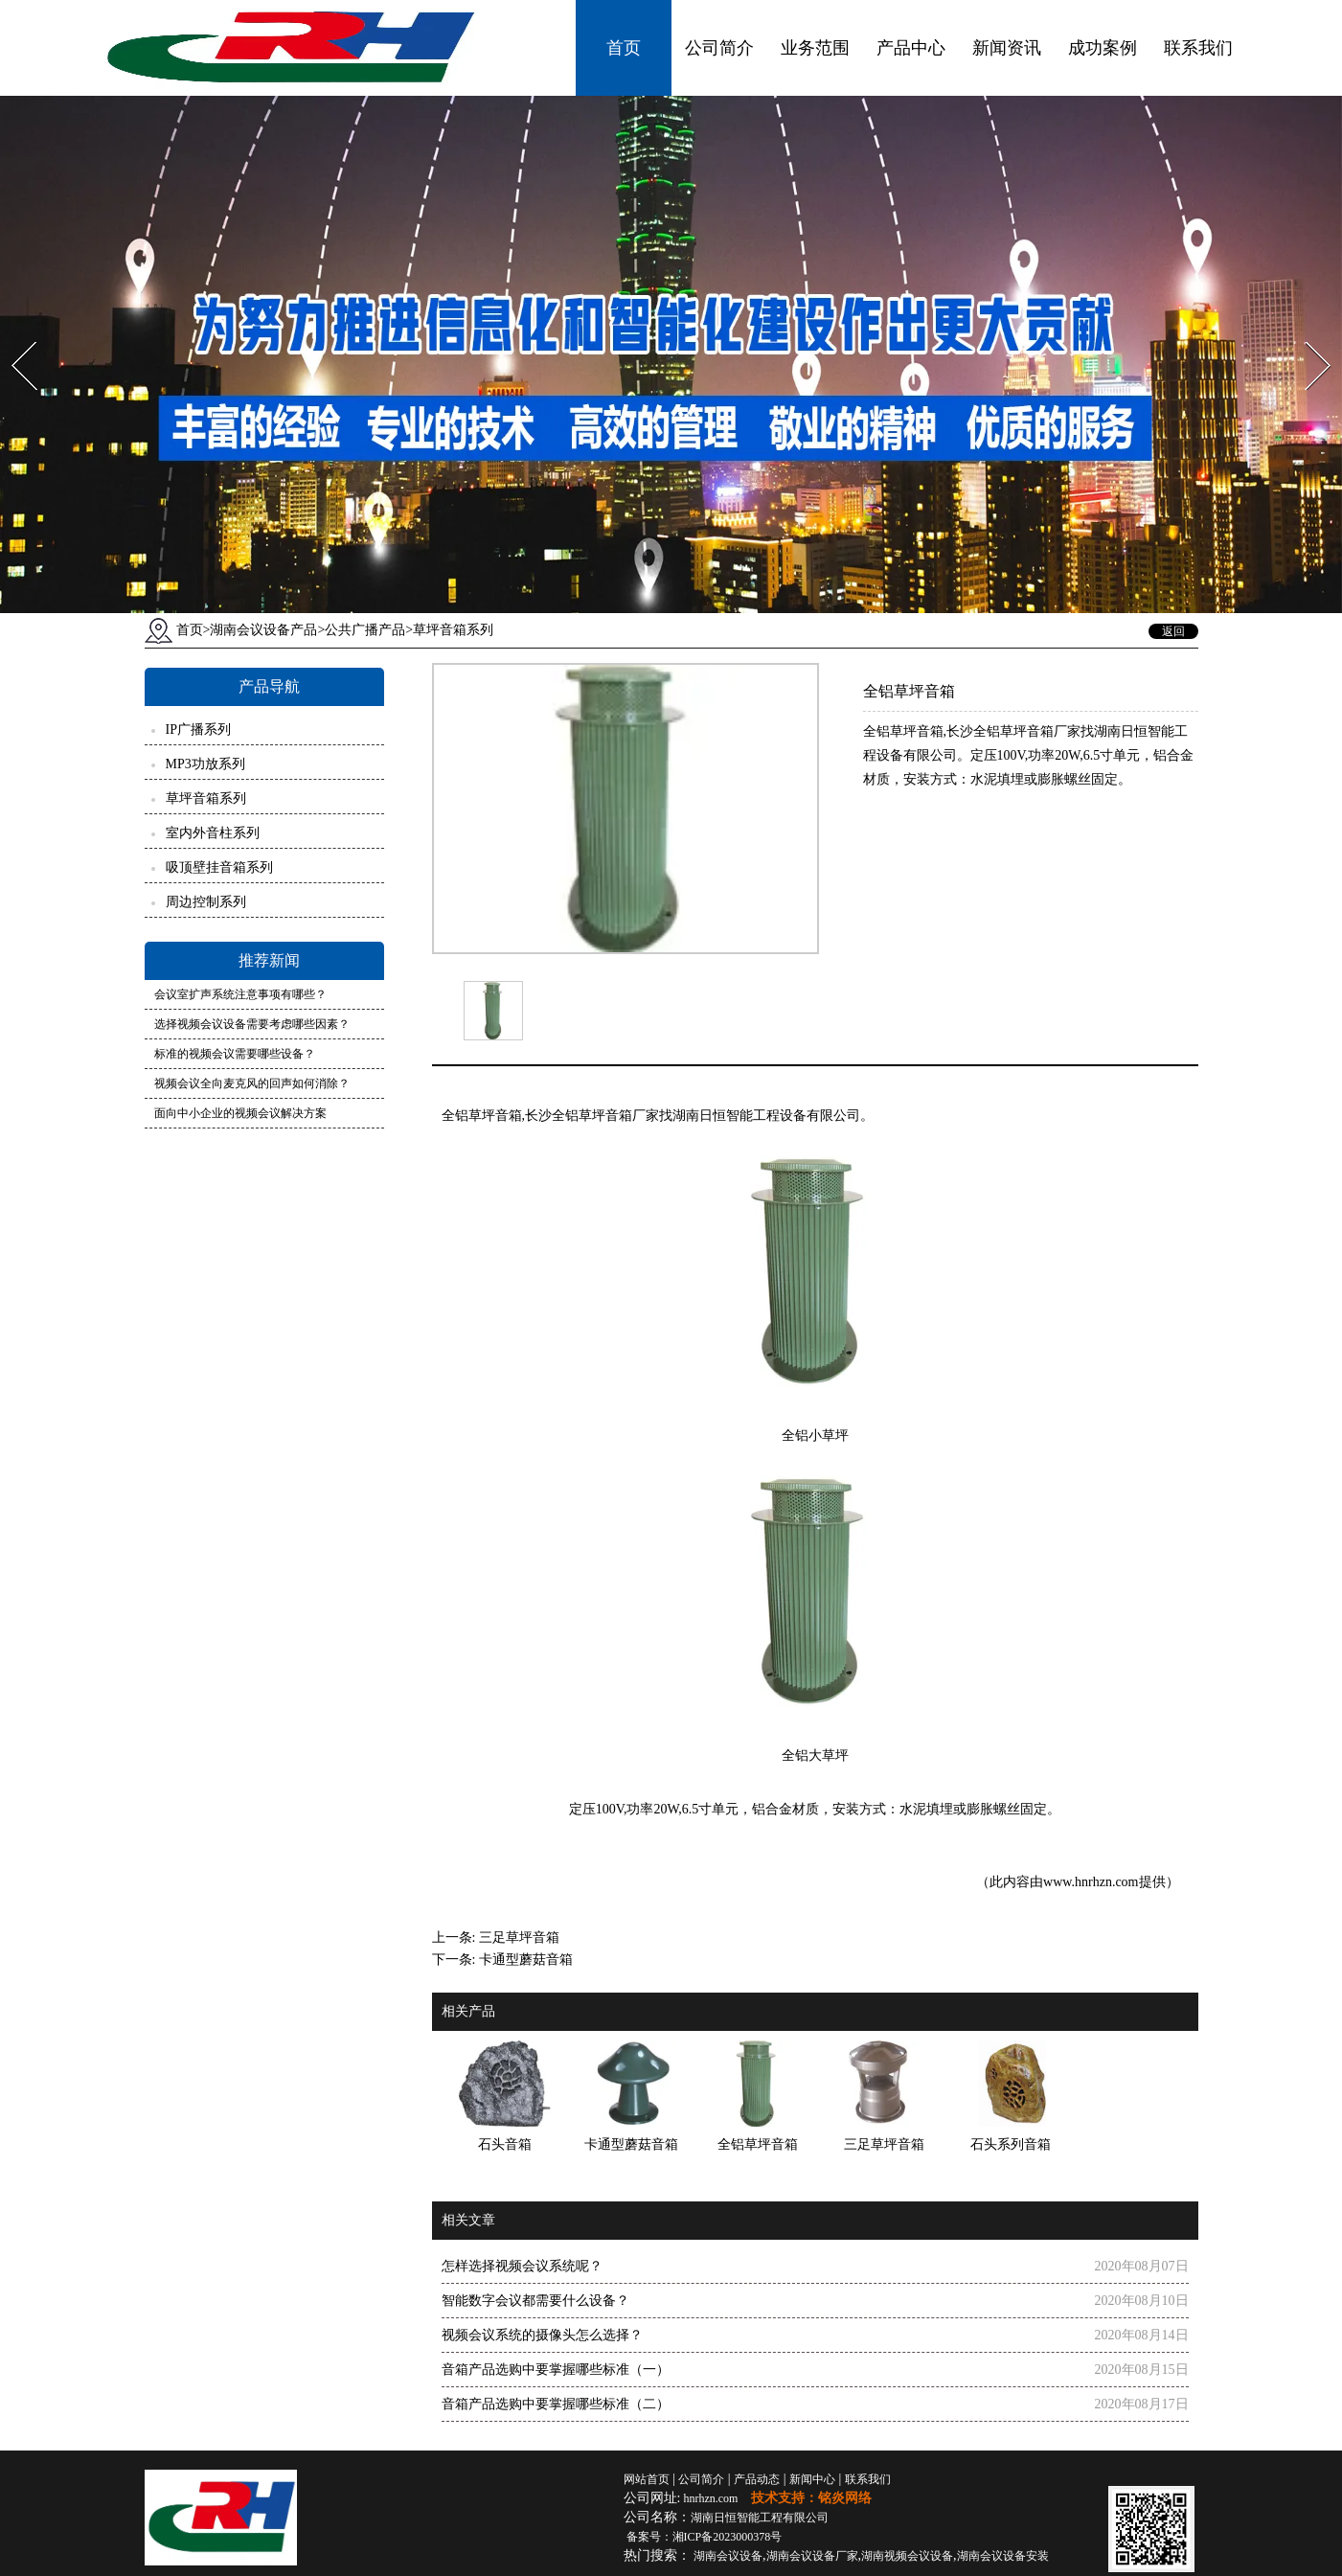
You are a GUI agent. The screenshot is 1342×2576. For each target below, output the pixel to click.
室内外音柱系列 (213, 833)
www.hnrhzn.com (1090, 1882)
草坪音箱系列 (206, 798)
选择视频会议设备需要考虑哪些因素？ (252, 1024)
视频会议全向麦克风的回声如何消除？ (252, 1083)
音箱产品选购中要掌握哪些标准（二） (556, 2404)
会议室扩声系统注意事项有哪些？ (240, 994)
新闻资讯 (1006, 47)
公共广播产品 (365, 630)
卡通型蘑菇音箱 (526, 1959)
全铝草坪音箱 (482, 1115)
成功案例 (1102, 47)
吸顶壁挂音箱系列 (219, 867)
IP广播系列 (198, 729)
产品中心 (910, 47)
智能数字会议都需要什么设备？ (535, 2300)
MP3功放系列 (205, 764)
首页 (623, 47)
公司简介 (719, 47)
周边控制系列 (206, 902)
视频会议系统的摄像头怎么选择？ (542, 2335)
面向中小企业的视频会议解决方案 (240, 1113)
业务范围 (815, 47)
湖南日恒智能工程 (760, 2517)
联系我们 (1198, 47)
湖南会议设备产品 (263, 630)
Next (1307, 336)
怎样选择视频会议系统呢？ (522, 2266)
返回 (1173, 631)
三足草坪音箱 (519, 1937)
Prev (12, 336)
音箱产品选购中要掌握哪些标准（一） (556, 2369)
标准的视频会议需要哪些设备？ (234, 1053)
